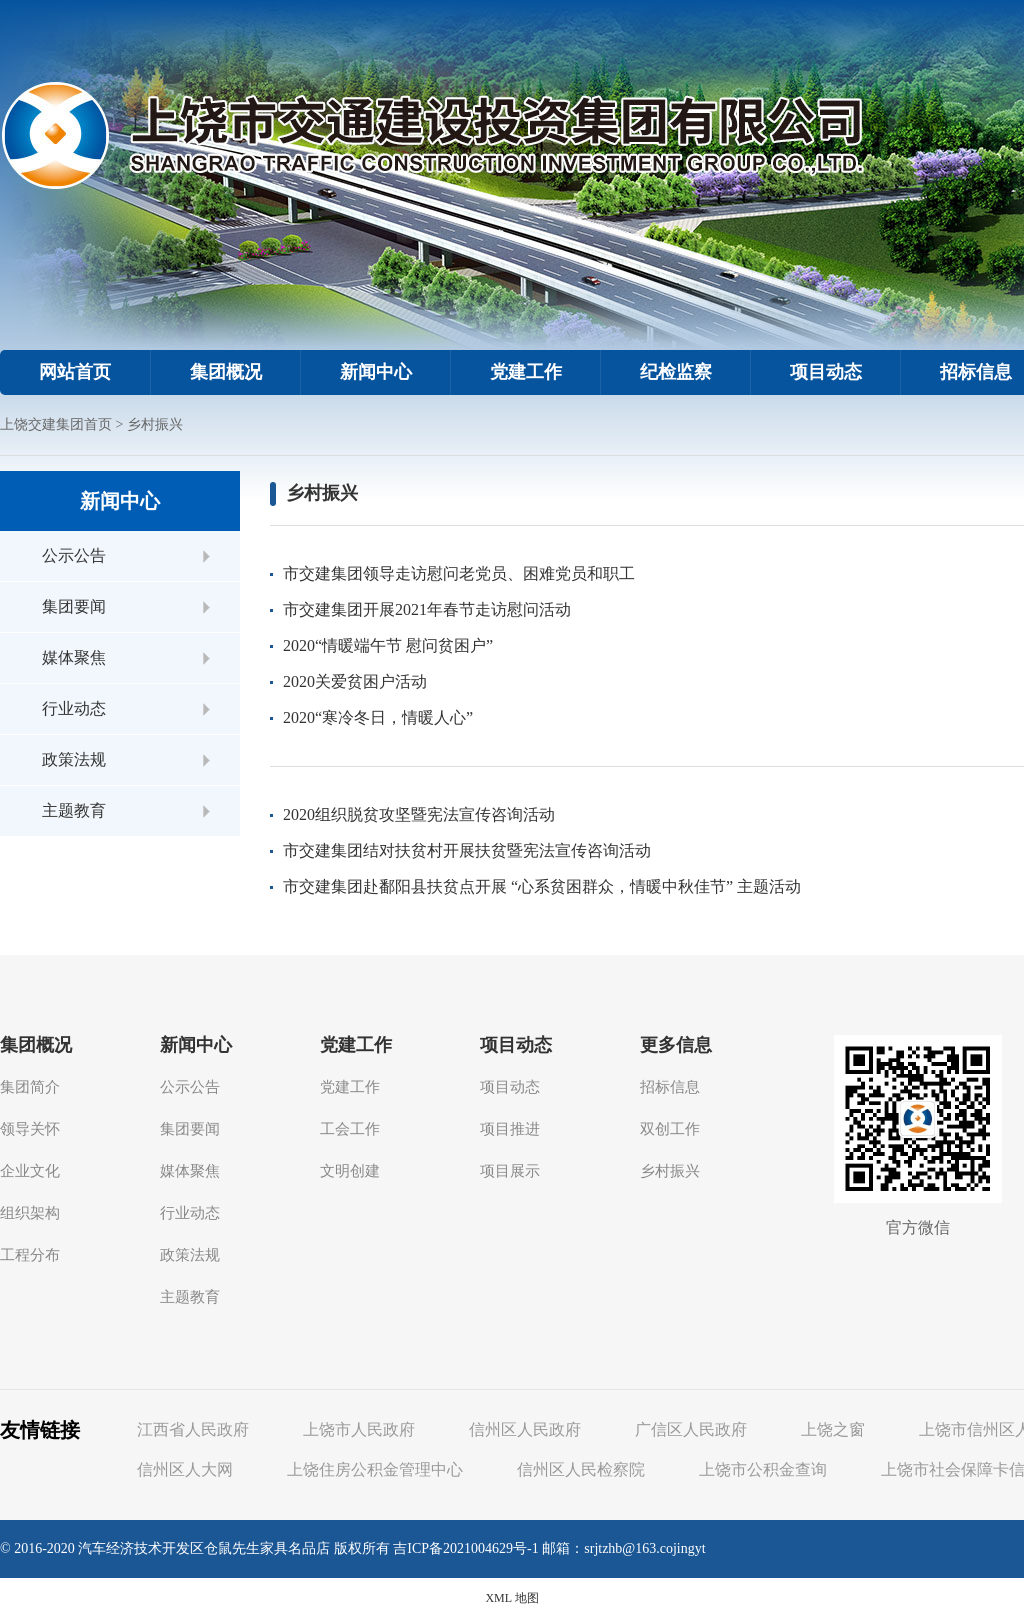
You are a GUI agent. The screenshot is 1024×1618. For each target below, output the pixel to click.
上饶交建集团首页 (56, 424)
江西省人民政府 (193, 1429)
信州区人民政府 (525, 1429)
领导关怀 (30, 1129)
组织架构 (30, 1213)
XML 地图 (511, 1598)
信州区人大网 (185, 1469)
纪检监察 (676, 372)
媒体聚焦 (74, 657)
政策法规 (74, 759)
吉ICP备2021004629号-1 (465, 1548)
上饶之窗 (833, 1429)
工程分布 (30, 1255)
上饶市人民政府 (359, 1429)
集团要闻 (74, 606)
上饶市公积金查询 (763, 1469)
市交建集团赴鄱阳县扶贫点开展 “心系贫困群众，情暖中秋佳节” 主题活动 (542, 886)
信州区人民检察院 (581, 1469)
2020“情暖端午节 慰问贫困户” (388, 645)
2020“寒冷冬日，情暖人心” (378, 717)
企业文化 (30, 1171)
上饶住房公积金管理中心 (375, 1469)
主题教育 (74, 810)
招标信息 (670, 1087)
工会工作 (350, 1129)
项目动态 (826, 372)
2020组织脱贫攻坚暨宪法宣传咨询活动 (419, 814)
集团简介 (30, 1087)
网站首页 (75, 372)
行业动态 (74, 708)
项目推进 (510, 1129)
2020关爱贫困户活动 (355, 681)
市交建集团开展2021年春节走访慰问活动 (427, 609)
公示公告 (74, 555)
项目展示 (510, 1171)
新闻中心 (376, 372)
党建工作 (526, 372)
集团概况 (226, 372)
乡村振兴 (155, 424)
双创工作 (670, 1129)
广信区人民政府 (691, 1429)
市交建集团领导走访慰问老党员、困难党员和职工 (459, 573)
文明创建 (350, 1171)
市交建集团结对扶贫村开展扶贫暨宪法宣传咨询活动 (467, 850)
